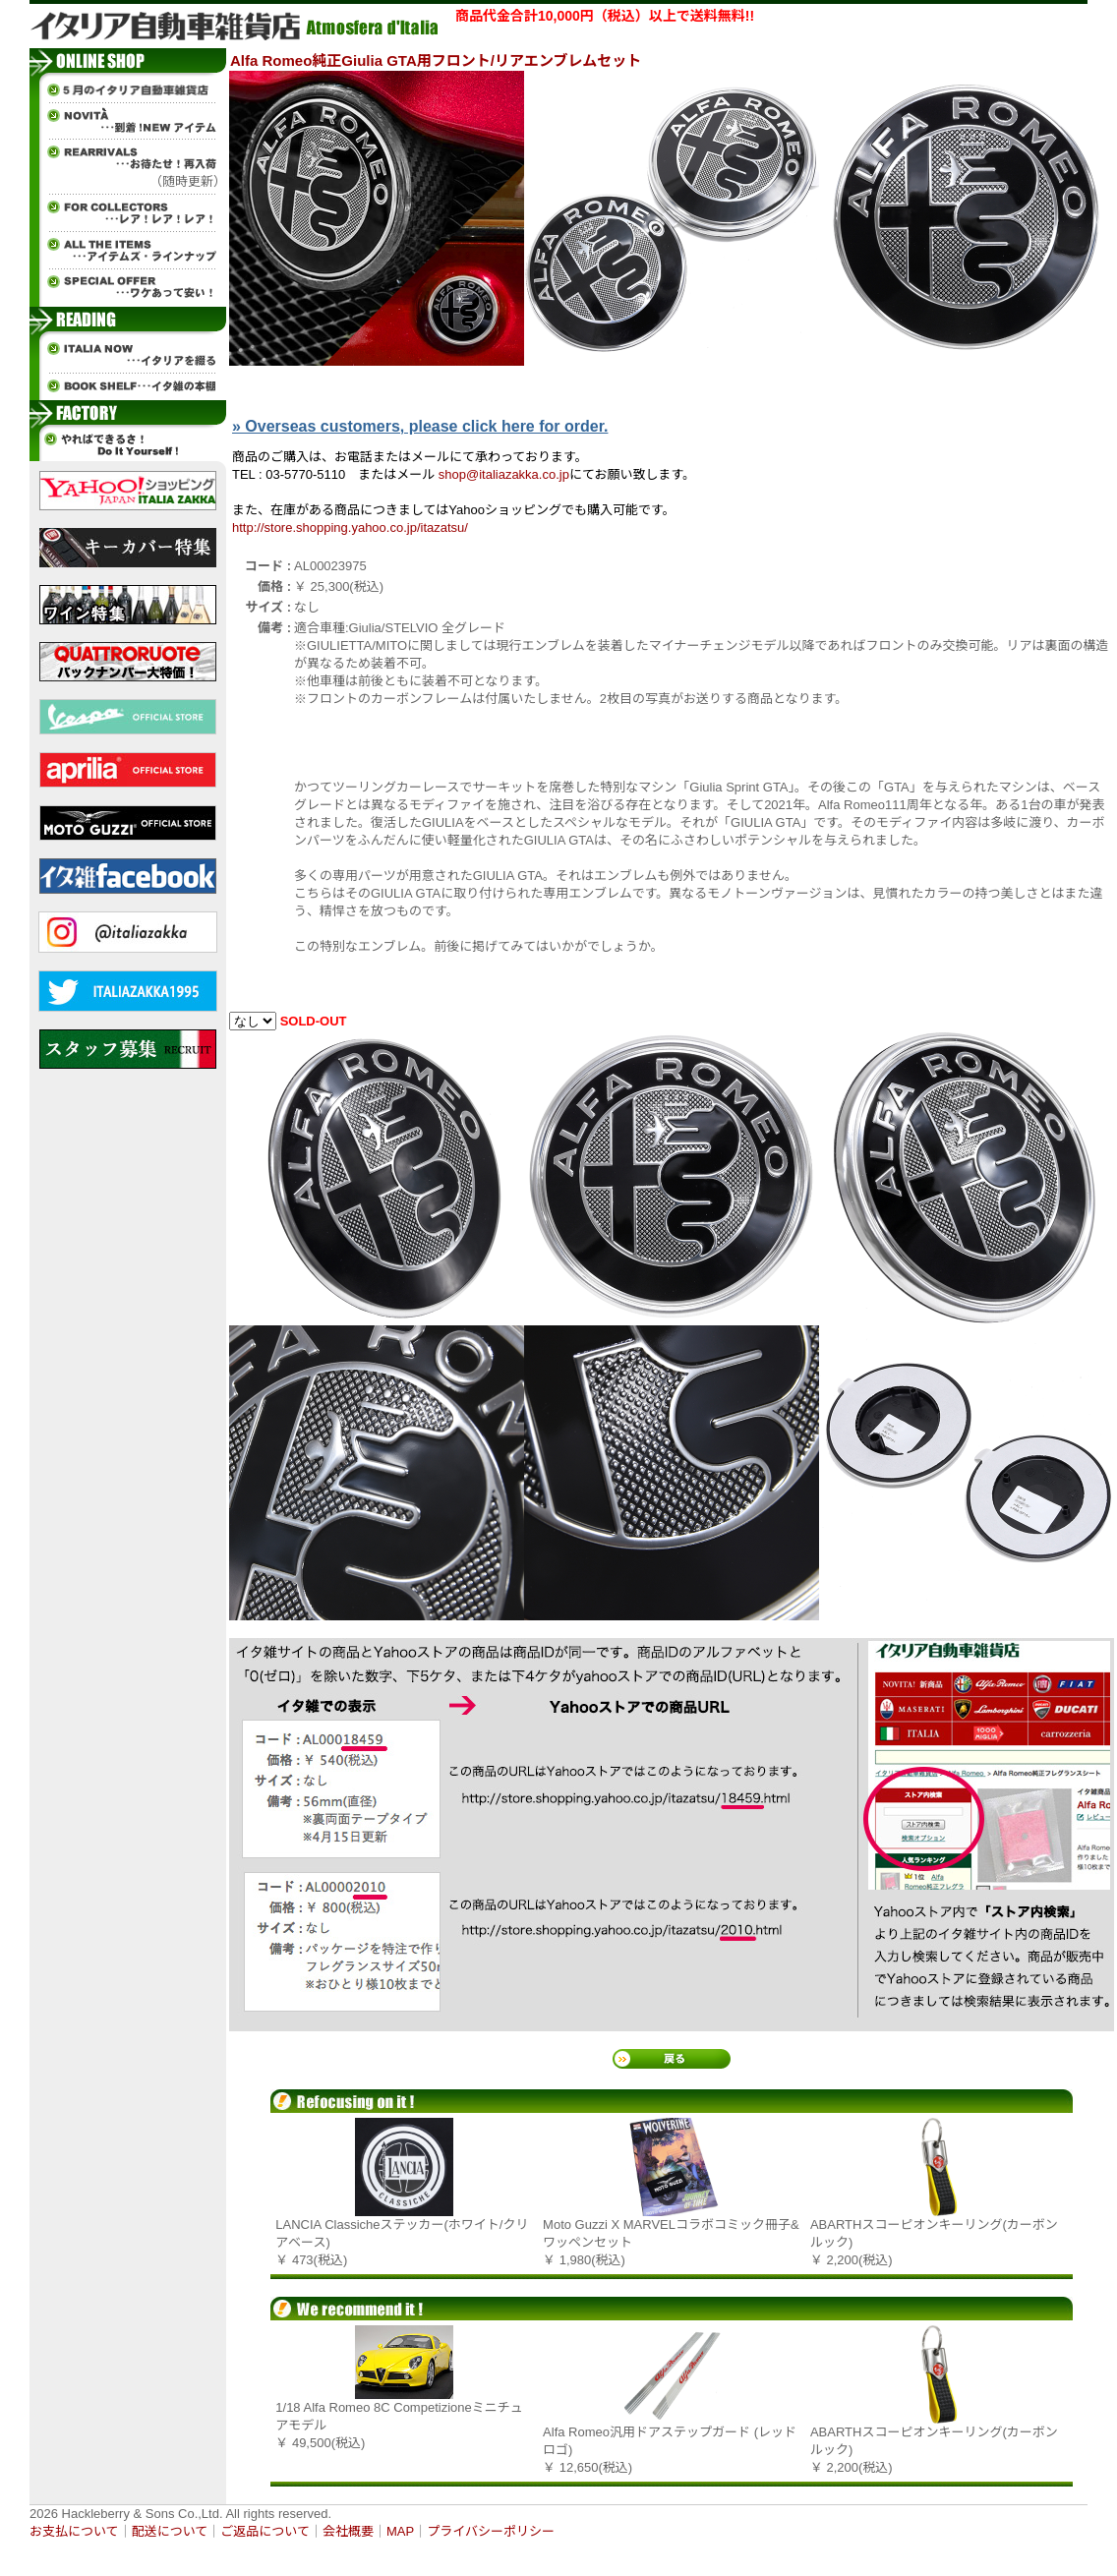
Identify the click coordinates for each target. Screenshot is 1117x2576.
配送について (170, 2531)
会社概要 (348, 2531)
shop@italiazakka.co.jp (504, 474)
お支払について (74, 2531)
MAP (400, 2531)
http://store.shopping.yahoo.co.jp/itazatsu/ (350, 527)
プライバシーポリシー (491, 2531)
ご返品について (265, 2531)
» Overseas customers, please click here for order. (420, 426)
